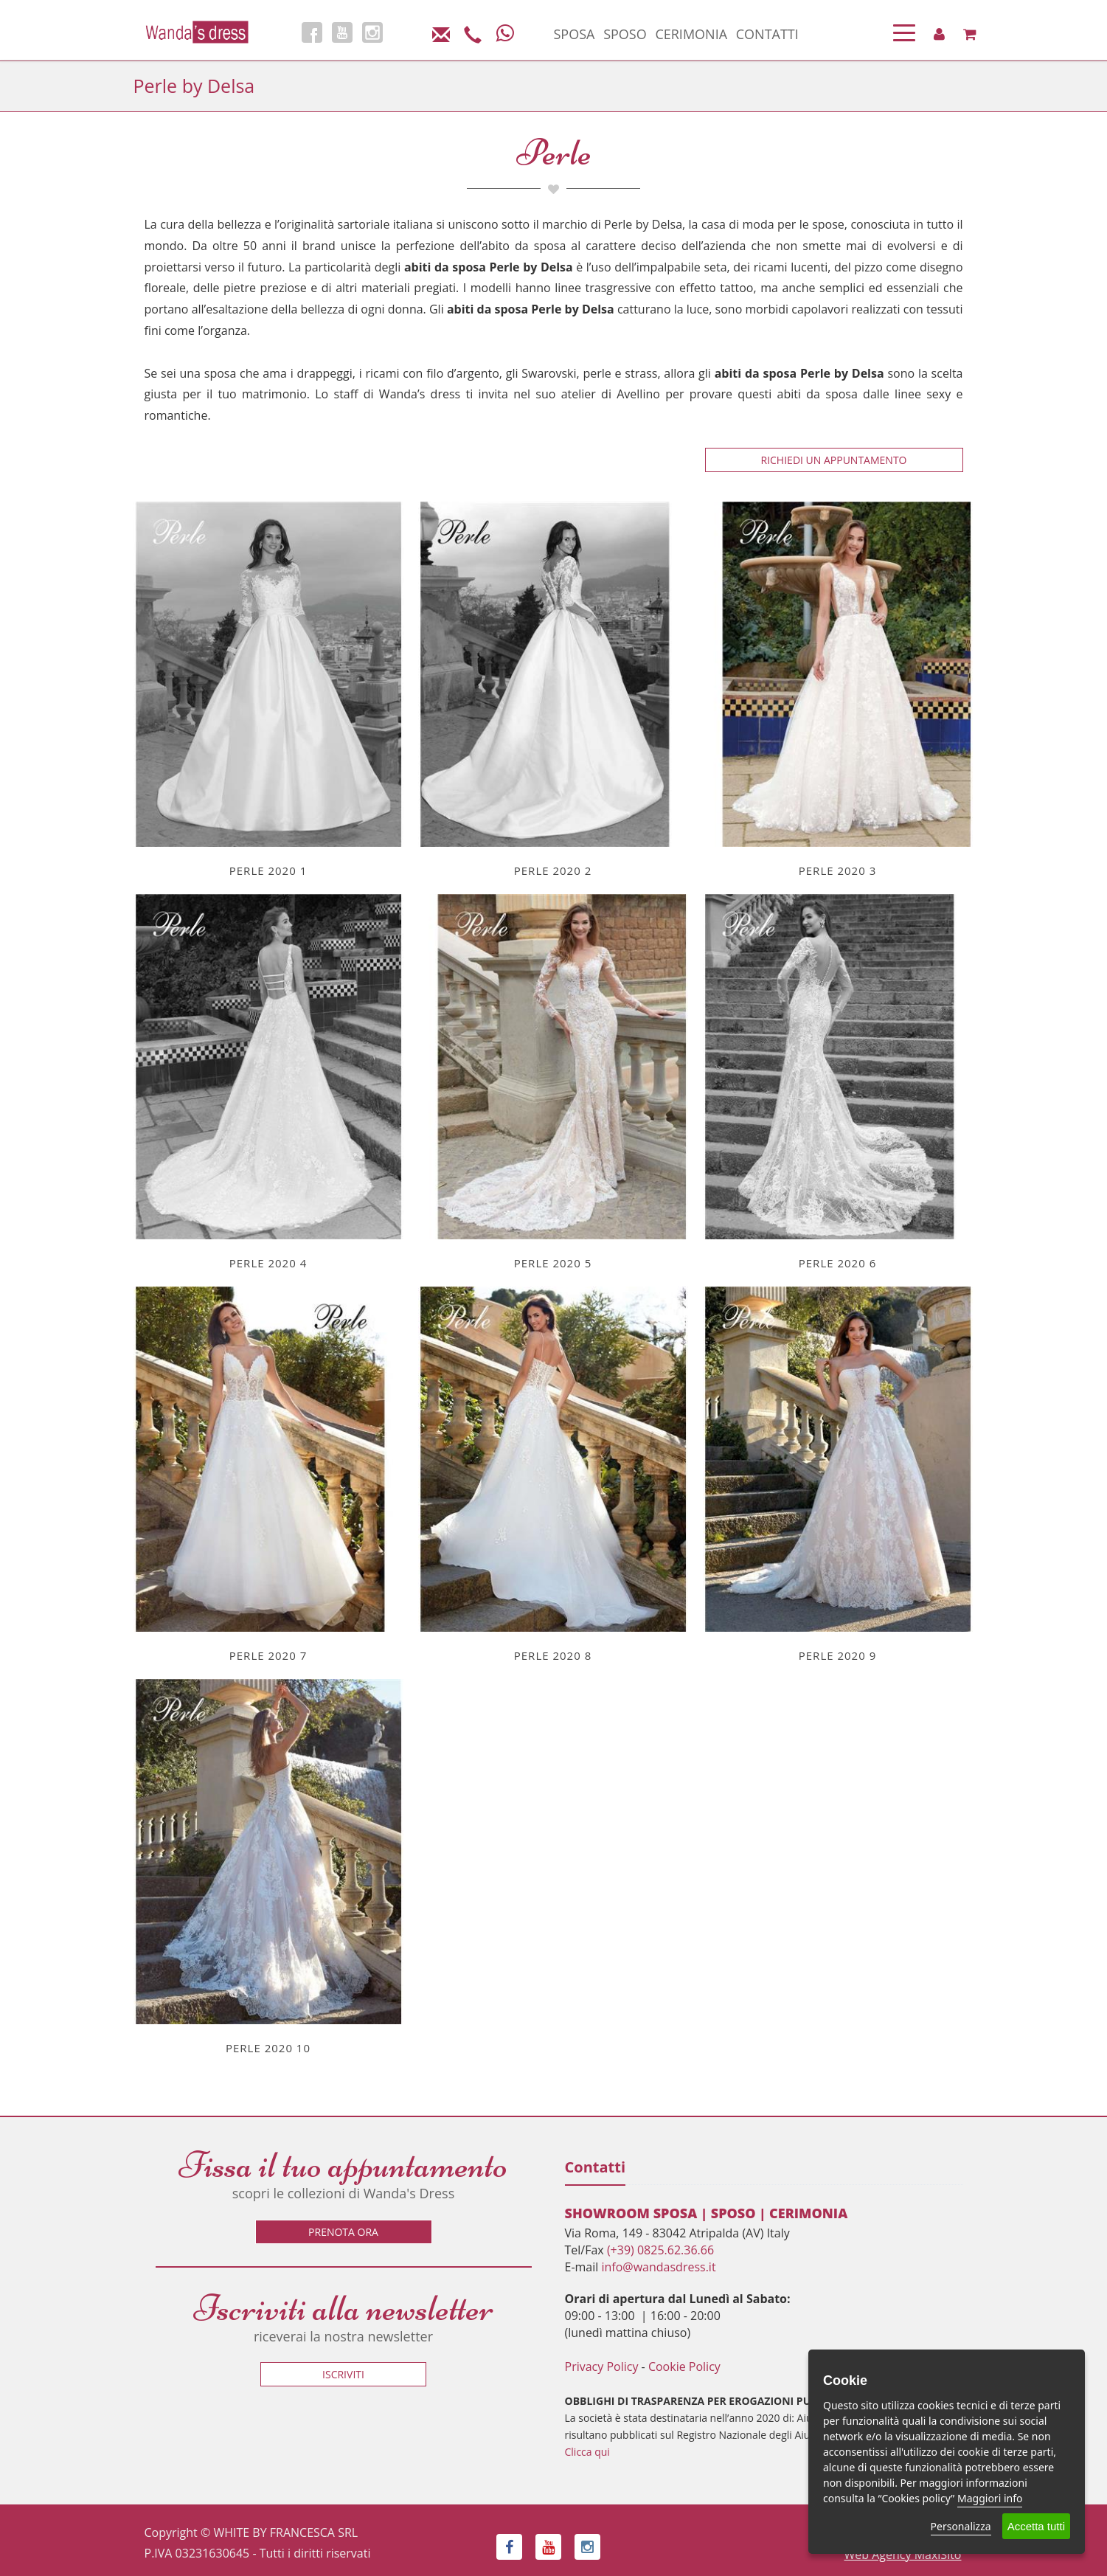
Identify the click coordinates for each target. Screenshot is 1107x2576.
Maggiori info (989, 2498)
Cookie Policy (684, 2366)
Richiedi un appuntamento (834, 460)
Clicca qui (587, 2452)
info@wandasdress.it (658, 2267)
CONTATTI (767, 34)
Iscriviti (343, 2374)
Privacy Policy (602, 2366)
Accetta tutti (1036, 2526)
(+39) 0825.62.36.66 (660, 2250)
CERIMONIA (691, 34)
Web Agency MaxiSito (903, 2554)
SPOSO (625, 34)
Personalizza (961, 2526)
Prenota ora (343, 2232)
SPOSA (574, 34)
